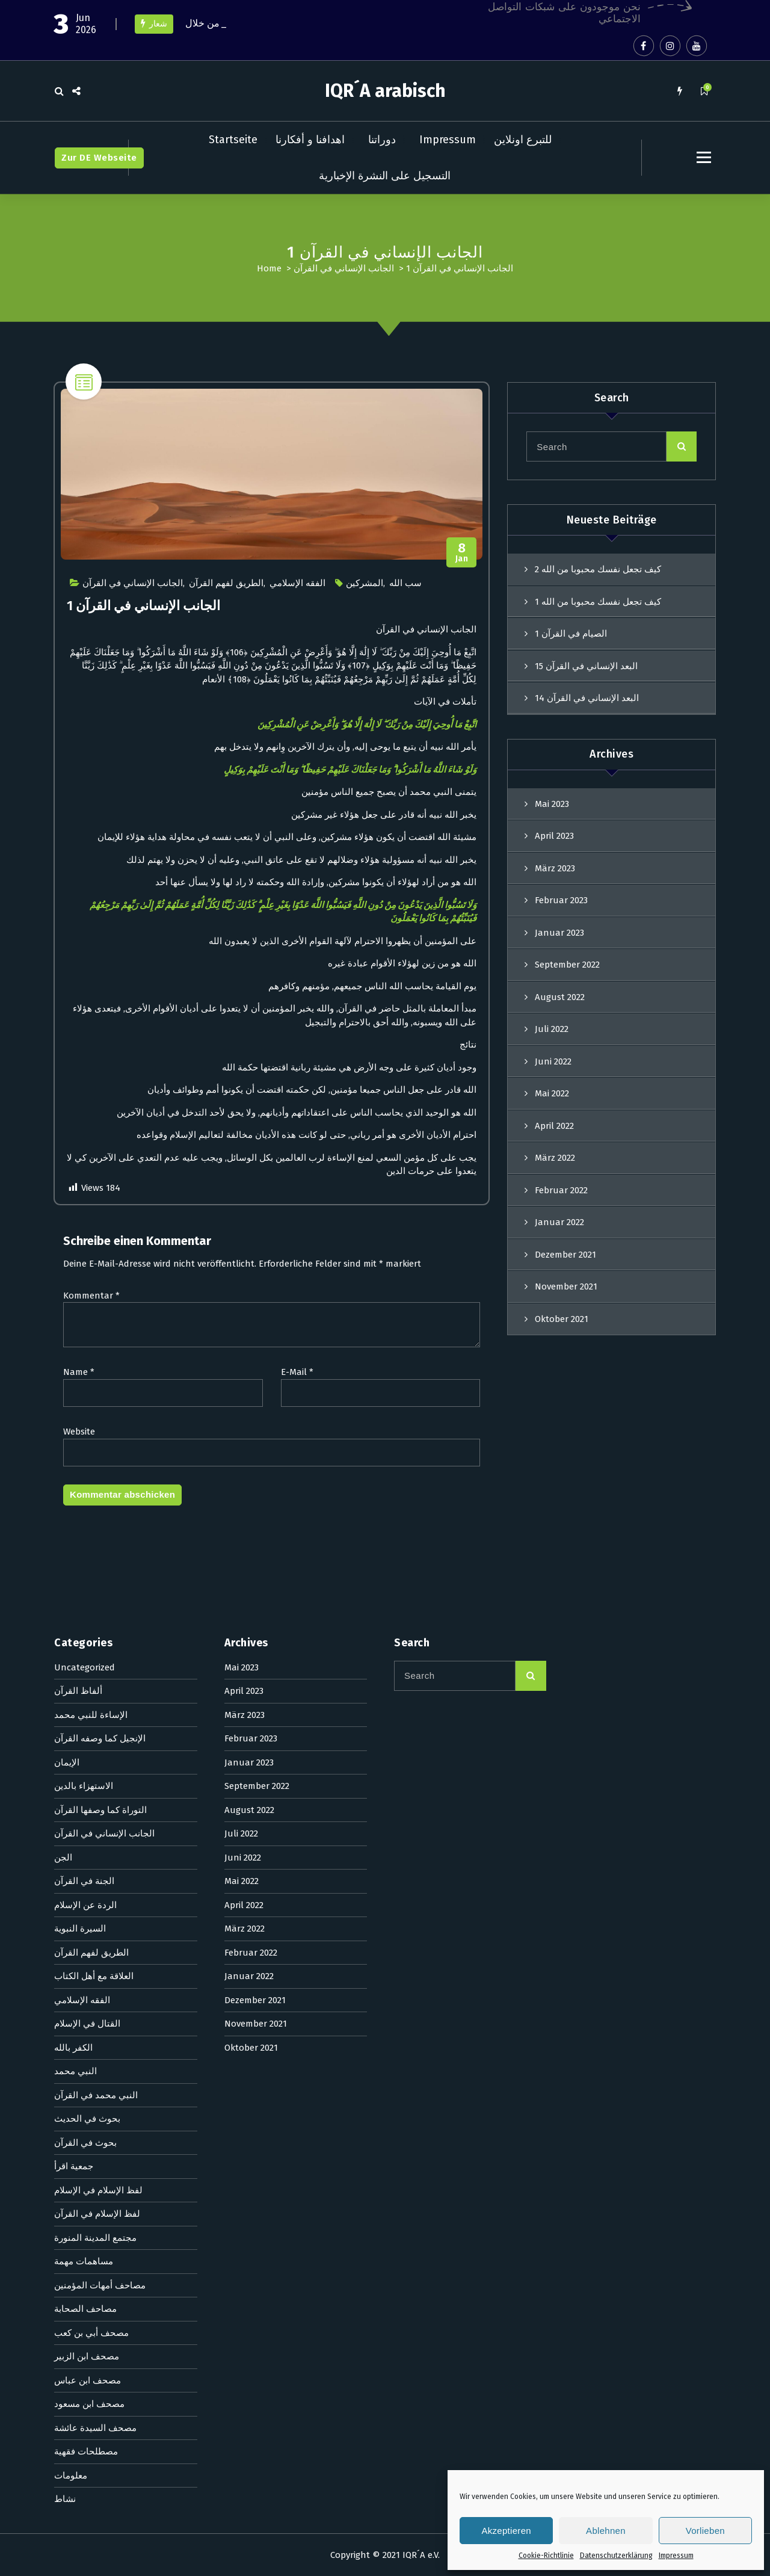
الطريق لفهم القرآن (226, 592)
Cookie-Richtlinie (546, 2555)
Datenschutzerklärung (616, 2555)
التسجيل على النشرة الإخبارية (385, 175)
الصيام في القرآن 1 (571, 642)
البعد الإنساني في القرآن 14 (587, 706)
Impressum (676, 2555)
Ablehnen (606, 2530)
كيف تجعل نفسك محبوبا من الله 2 (598, 577)
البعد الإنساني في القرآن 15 (586, 674)
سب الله (405, 592)
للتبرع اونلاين (523, 139)
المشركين (364, 592)
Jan (462, 562)
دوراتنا (382, 139)
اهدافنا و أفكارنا (310, 139)
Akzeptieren (506, 2530)
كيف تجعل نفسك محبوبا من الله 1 (598, 609)
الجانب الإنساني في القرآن (344, 268)
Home (269, 268)
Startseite (233, 139)
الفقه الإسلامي (297, 592)
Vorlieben (705, 2530)
